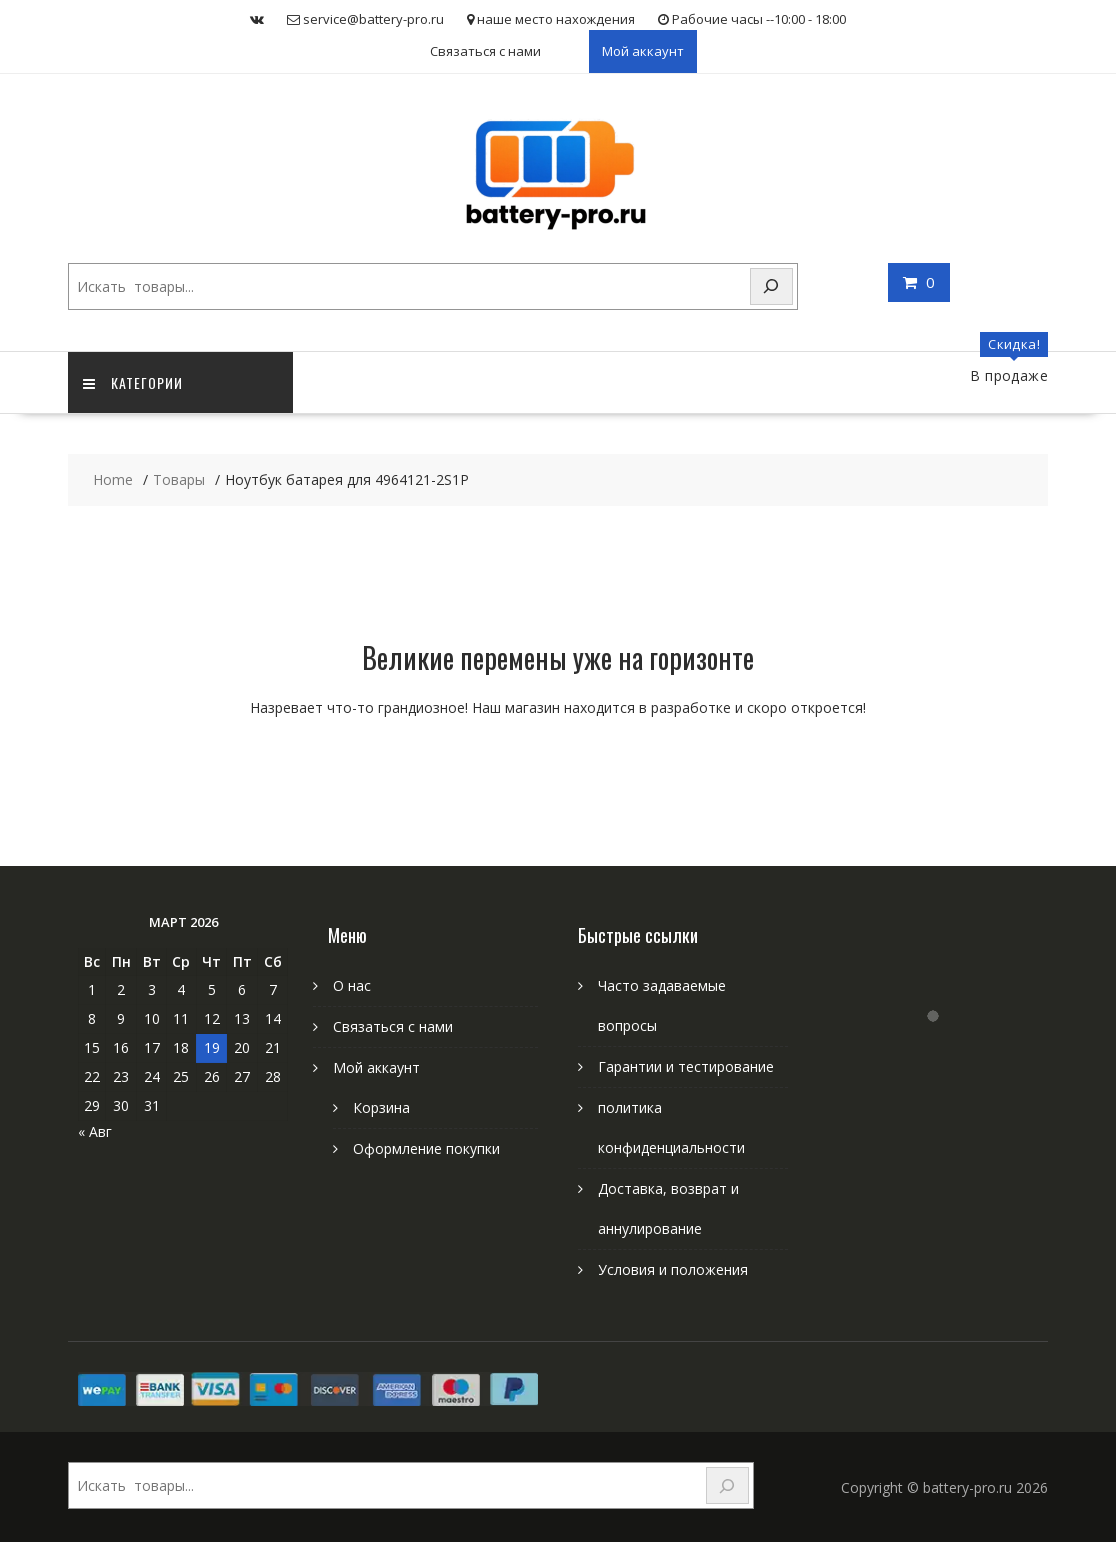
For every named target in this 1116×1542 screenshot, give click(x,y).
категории (133, 382)
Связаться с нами (485, 51)
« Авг (95, 1131)
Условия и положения (673, 1269)
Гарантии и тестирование (686, 1066)
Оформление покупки (426, 1148)
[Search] (772, 286)
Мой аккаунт (643, 51)
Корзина (381, 1107)
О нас (352, 985)
